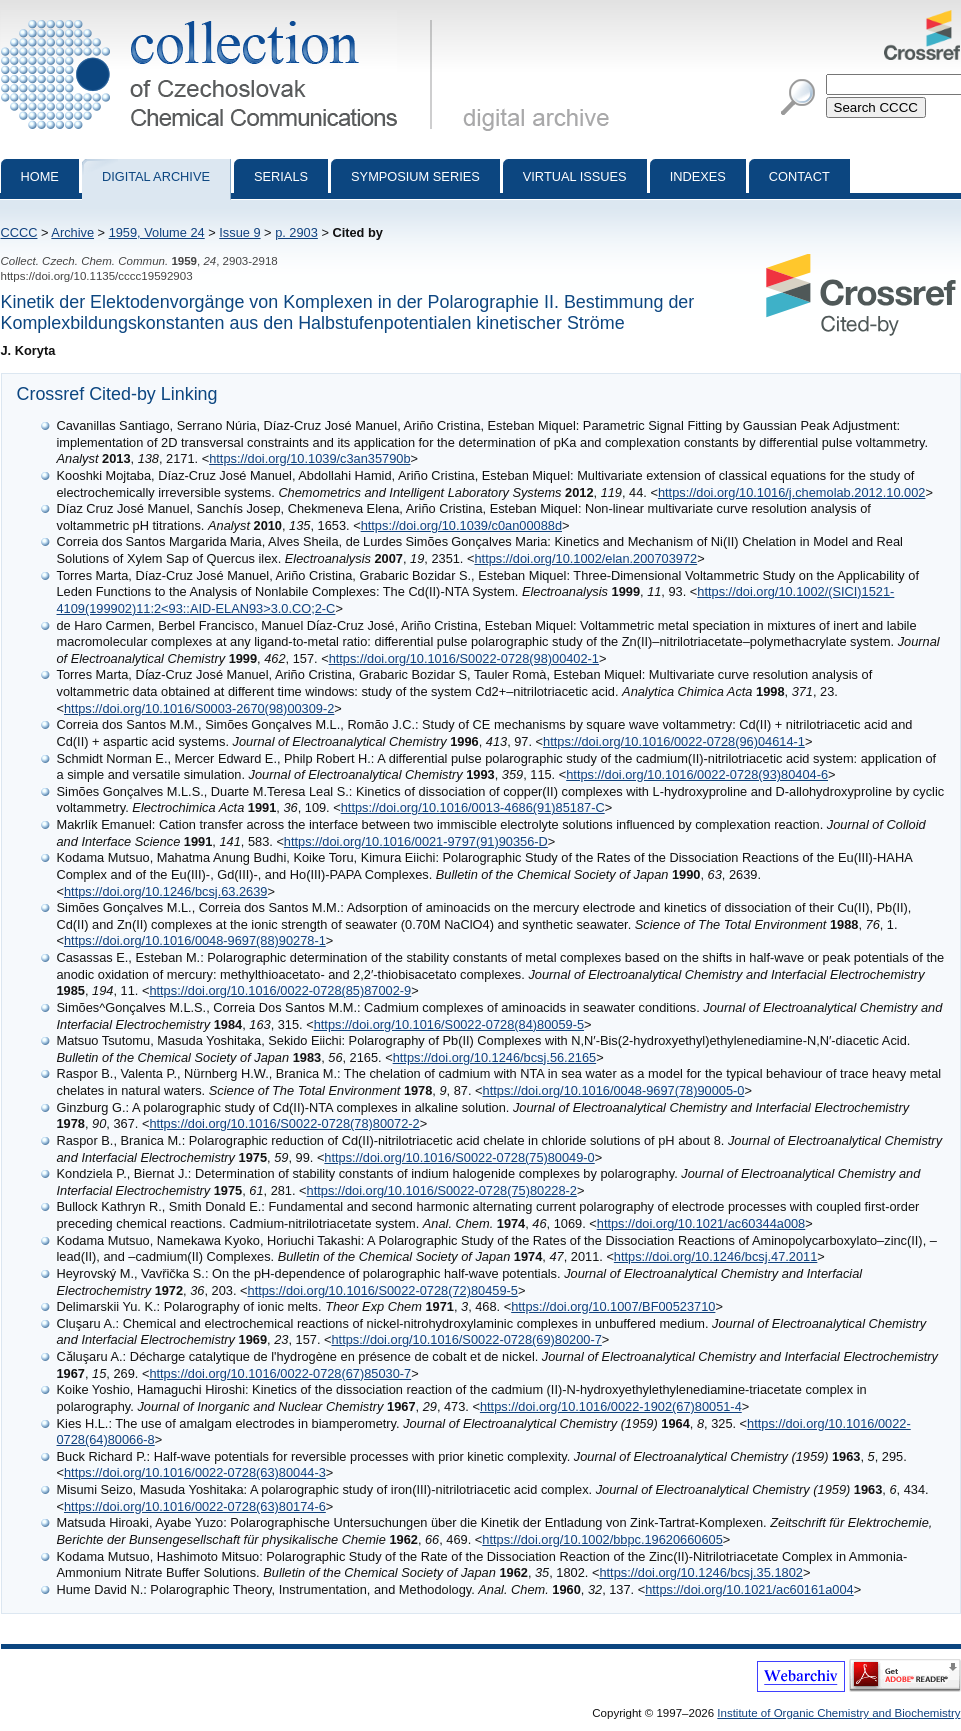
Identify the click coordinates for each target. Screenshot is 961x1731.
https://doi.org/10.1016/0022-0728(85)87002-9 (280, 990)
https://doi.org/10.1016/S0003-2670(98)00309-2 (199, 708)
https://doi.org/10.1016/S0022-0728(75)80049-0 (459, 1157)
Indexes (698, 176)
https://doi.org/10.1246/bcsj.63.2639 (165, 891)
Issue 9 (239, 232)
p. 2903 (296, 232)
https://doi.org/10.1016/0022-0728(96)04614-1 (674, 741)
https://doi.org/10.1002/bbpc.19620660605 (602, 1539)
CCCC (19, 232)
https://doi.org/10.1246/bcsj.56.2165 (494, 1057)
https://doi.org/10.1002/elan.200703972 (585, 558)
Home (40, 176)
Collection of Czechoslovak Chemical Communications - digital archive (220, 18)
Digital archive (156, 176)
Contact (799, 176)
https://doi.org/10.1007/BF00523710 (613, 1306)
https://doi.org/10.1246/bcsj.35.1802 (700, 1572)
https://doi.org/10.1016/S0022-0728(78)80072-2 (284, 1123)
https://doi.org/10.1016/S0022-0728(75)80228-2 (442, 1190)
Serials (281, 176)
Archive (72, 232)
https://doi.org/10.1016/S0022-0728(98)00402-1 (464, 658)
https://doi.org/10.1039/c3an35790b (309, 458)
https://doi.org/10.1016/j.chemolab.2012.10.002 (792, 492)
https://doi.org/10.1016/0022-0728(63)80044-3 (195, 1472)
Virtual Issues (575, 176)
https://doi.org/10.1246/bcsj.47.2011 (715, 1256)
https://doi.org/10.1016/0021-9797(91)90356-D (416, 841)
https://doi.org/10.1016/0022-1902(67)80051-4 (611, 1406)
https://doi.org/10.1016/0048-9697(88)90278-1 (195, 940)
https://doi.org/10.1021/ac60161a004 (749, 1589)
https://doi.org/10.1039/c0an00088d (461, 525)
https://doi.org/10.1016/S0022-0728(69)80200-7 (466, 1339)
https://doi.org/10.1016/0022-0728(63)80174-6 (195, 1506)
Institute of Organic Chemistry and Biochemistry (838, 1713)
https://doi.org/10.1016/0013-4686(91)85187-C (473, 807)
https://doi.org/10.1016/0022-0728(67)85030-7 (280, 1373)
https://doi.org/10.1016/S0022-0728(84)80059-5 (449, 1024)
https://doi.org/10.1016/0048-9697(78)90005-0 (614, 1090)
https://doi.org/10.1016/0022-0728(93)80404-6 (697, 774)
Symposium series (415, 176)
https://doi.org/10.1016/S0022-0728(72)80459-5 (383, 1290)
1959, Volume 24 (157, 232)
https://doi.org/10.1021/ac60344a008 (701, 1223)
